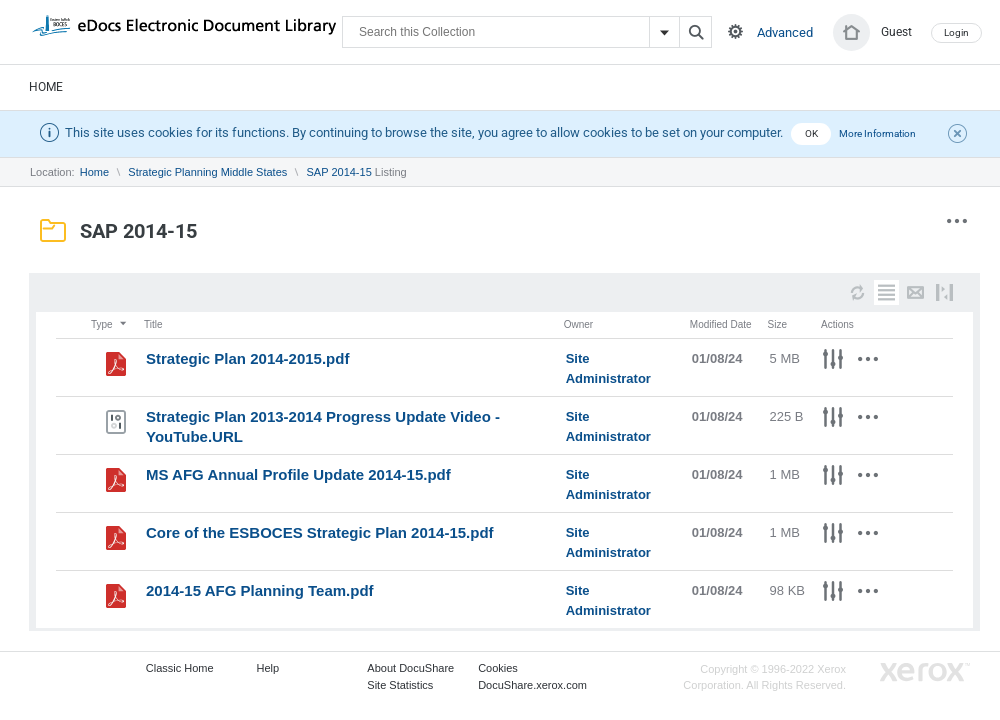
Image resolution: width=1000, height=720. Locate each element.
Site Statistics (400, 685)
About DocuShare (410, 668)
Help (268, 668)
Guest (896, 32)
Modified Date (721, 324)
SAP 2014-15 (339, 172)
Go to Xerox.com (925, 672)
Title (153, 324)
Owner (578, 324)
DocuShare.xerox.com (532, 685)
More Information (877, 133)
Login (956, 32)
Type (110, 324)
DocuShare (184, 31)
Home (46, 87)
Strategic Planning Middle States (207, 172)
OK (811, 133)
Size (777, 324)
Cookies (498, 668)
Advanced (785, 32)
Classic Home (180, 668)
